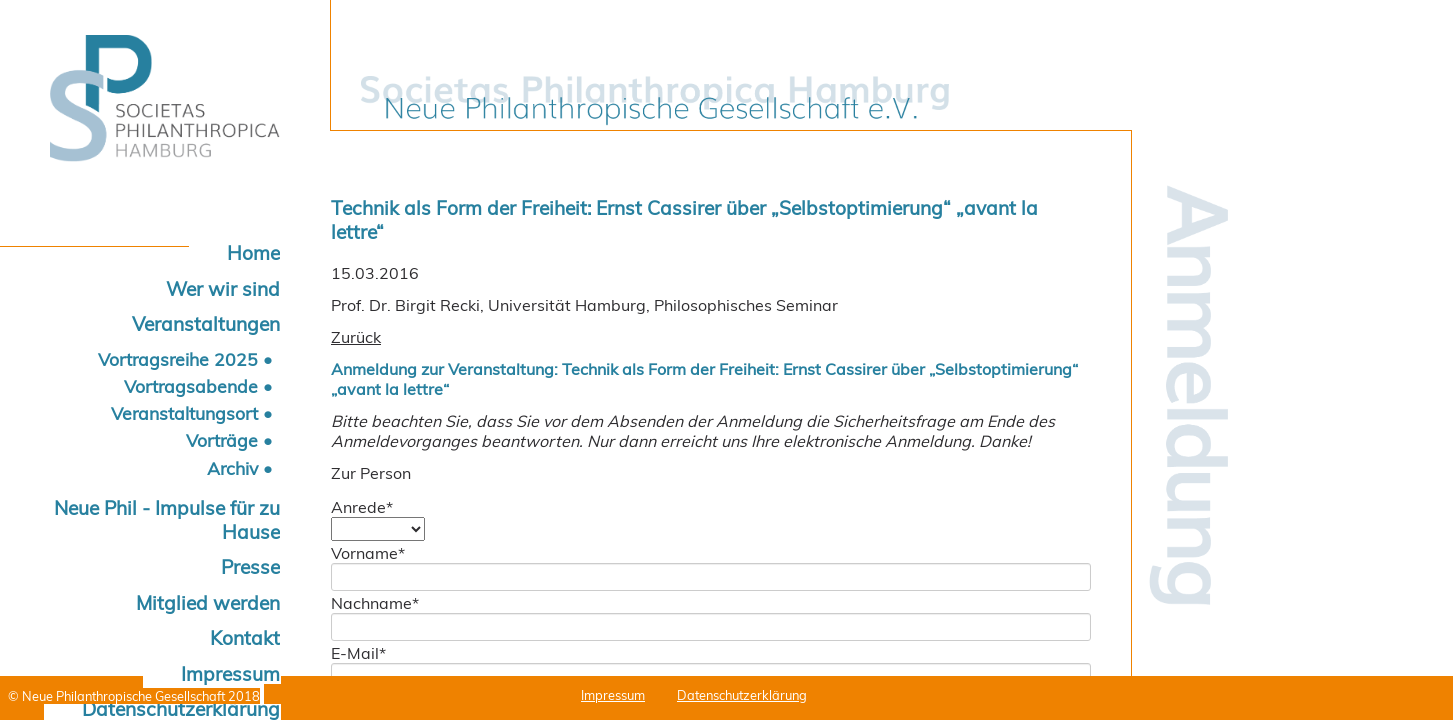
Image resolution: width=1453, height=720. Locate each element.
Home (253, 253)
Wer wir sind (223, 289)
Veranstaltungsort (184, 413)
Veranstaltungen (206, 324)
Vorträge (222, 440)
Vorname (368, 553)
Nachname (375, 603)
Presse (250, 567)
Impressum (230, 674)
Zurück (356, 337)
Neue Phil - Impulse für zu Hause (167, 520)
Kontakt (245, 638)
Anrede (362, 507)
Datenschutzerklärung (742, 695)
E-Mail (358, 653)
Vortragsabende (191, 386)
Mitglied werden (208, 603)
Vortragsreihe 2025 (178, 359)
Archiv (232, 468)
